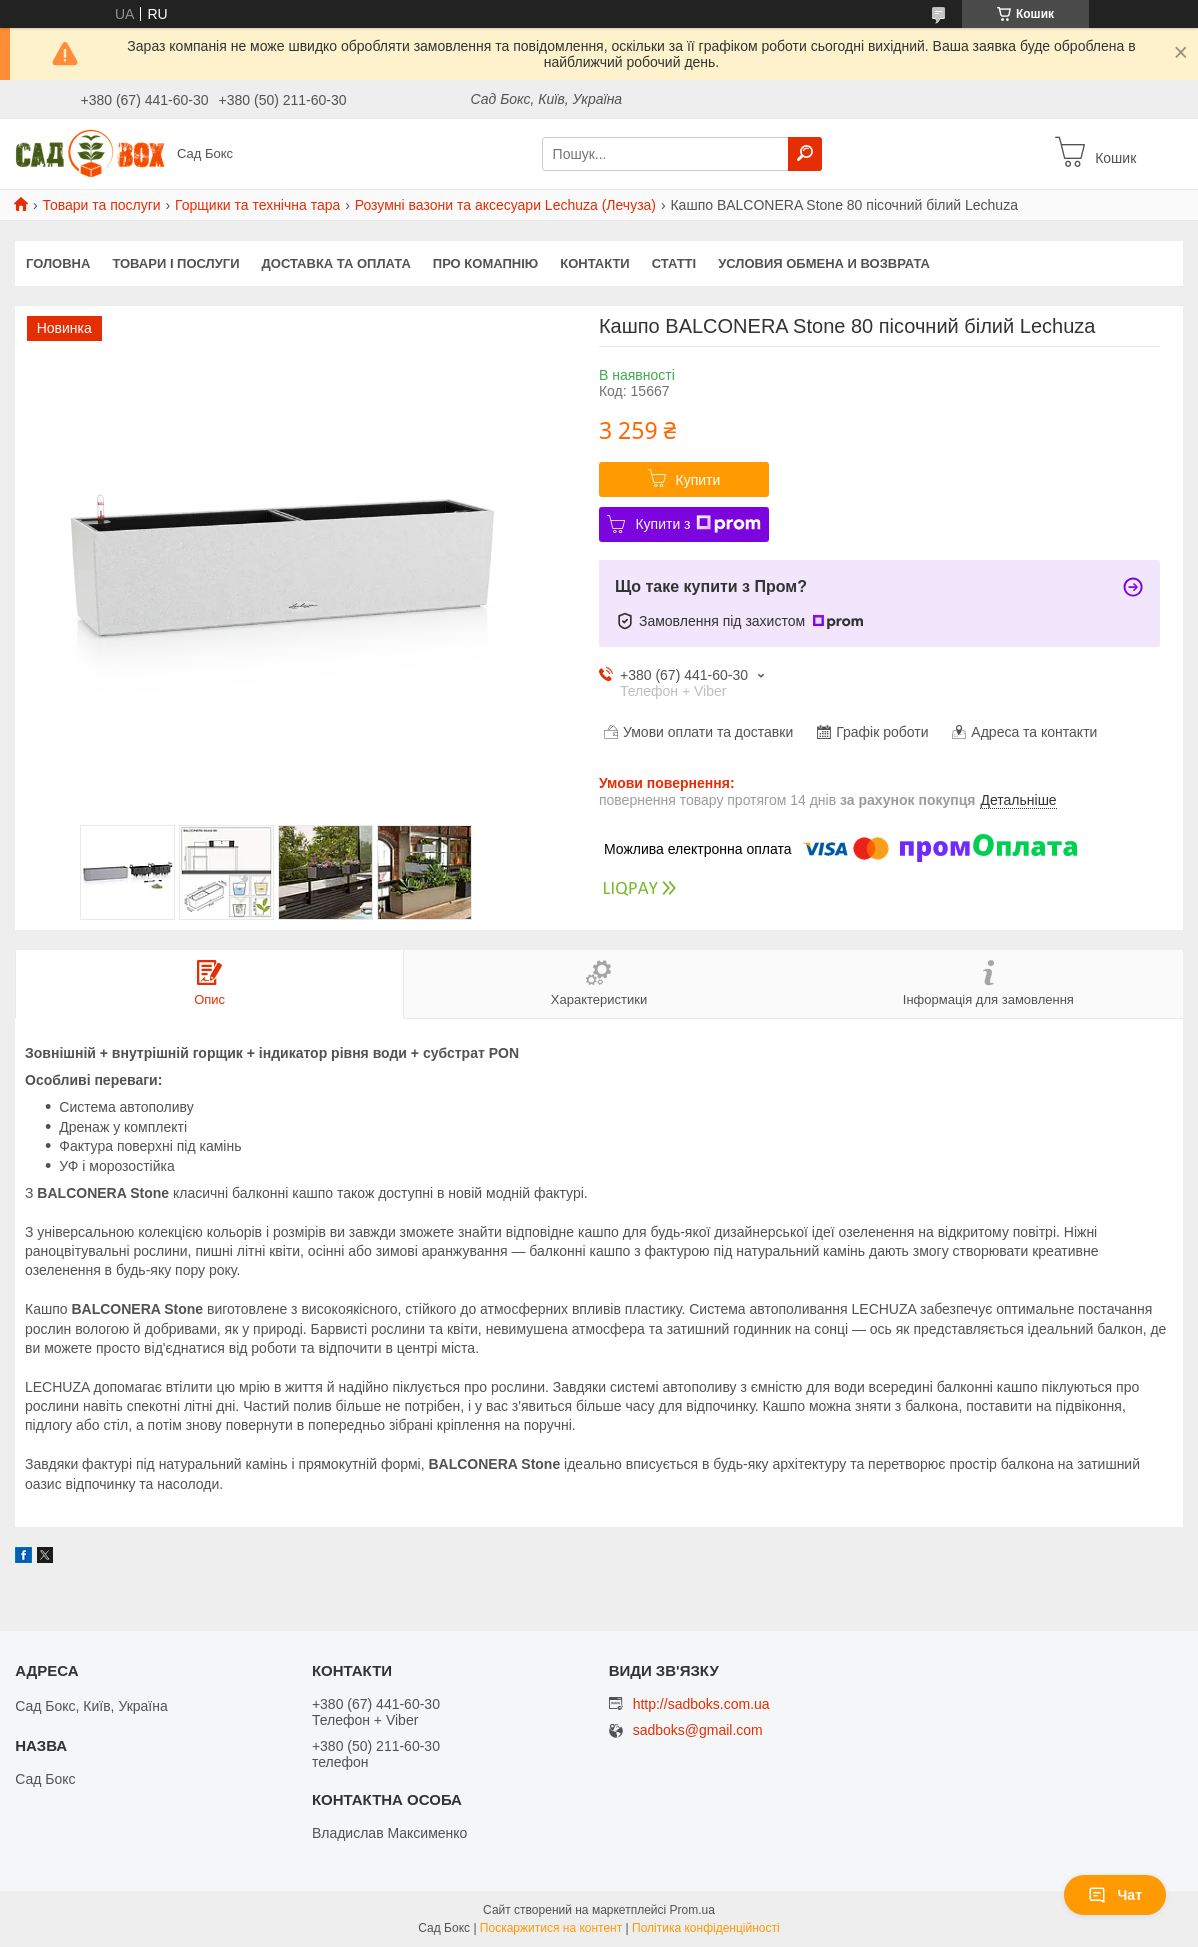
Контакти (595, 263)
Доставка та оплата (336, 263)
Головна (58, 263)
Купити (698, 480)
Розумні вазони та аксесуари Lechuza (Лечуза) (505, 205)
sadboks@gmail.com (698, 1730)
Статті (674, 263)
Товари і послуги (175, 263)
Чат (1115, 1895)
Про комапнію (485, 263)
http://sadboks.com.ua (701, 1704)
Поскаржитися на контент (551, 1928)
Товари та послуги (101, 205)
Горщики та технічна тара (257, 205)
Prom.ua (692, 1910)
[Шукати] (805, 154)
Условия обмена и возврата (824, 263)
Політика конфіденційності (706, 1928)
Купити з (697, 524)
